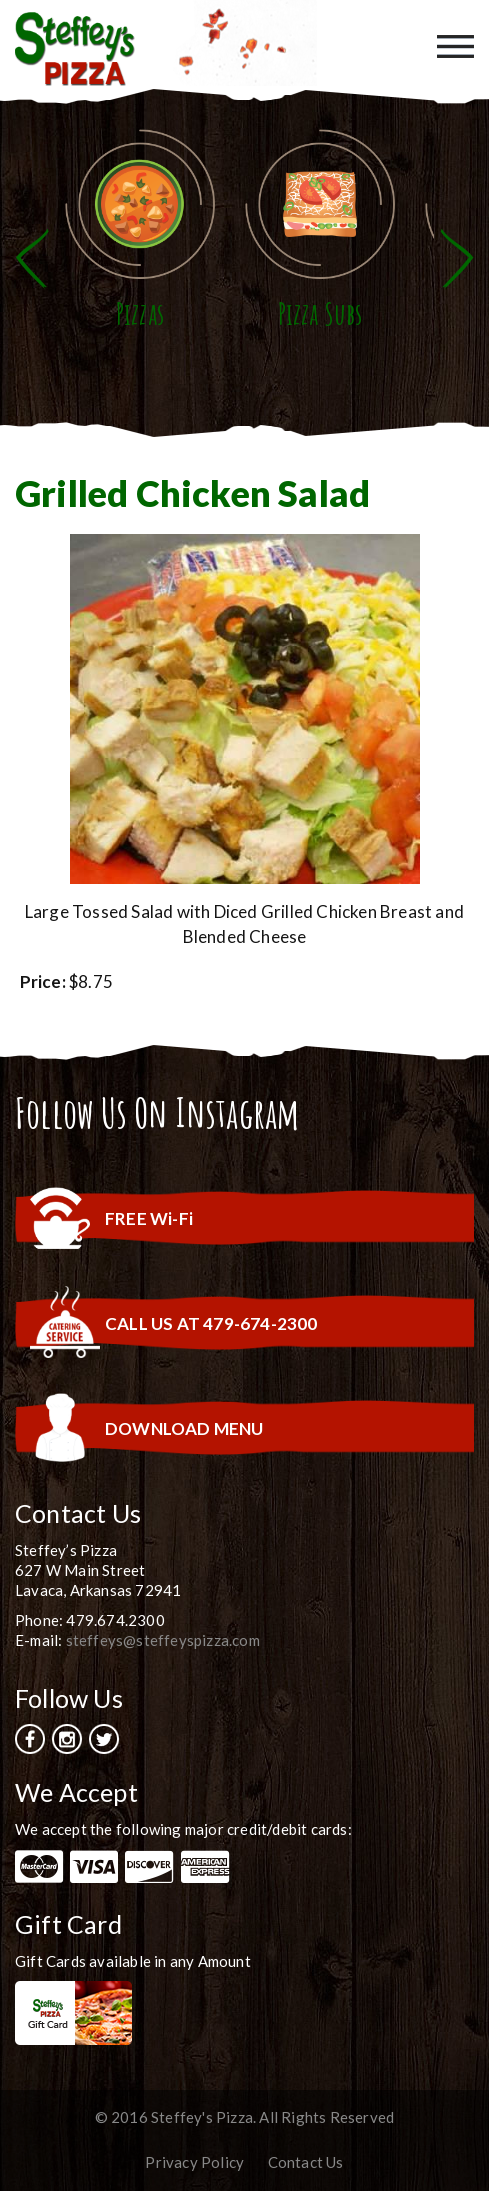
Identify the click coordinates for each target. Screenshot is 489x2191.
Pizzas (140, 313)
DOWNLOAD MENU (184, 1428)
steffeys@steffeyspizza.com (163, 1640)
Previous (32, 258)
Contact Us (306, 2162)
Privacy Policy (194, 2162)
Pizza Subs (320, 313)
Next (457, 258)
